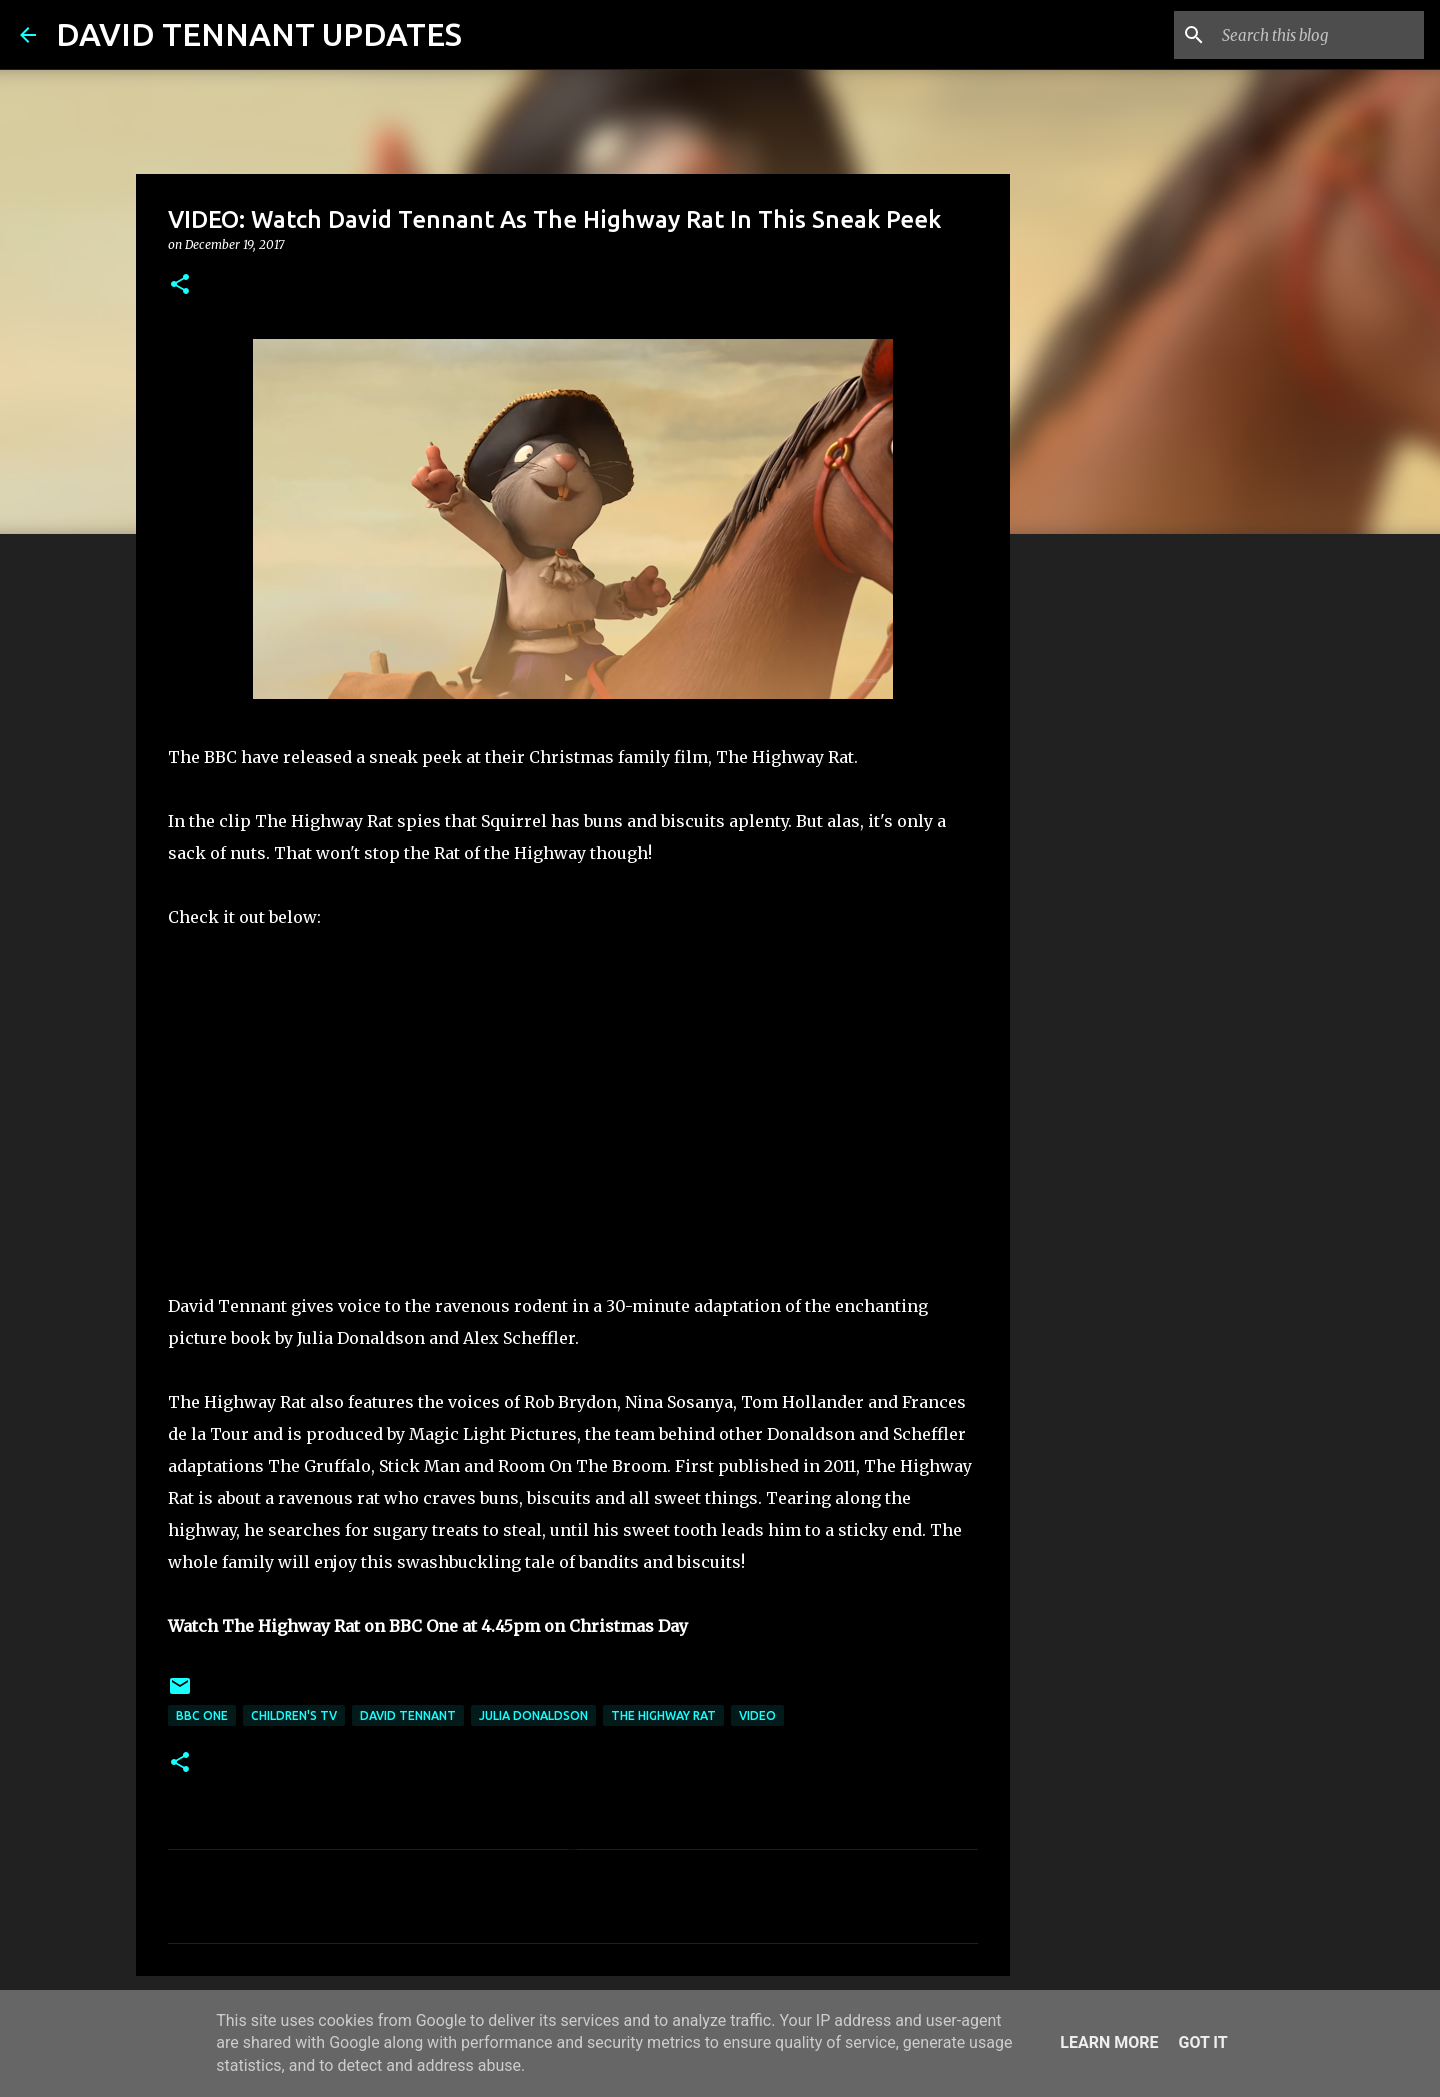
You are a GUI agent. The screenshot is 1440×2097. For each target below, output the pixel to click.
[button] (180, 285)
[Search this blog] (1319, 35)
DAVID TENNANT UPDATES (259, 34)
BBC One (202, 1715)
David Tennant (408, 1715)
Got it (1202, 2042)
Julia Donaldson (533, 1715)
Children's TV (294, 1715)
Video (757, 1715)
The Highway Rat (663, 1715)
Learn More (1109, 2042)
